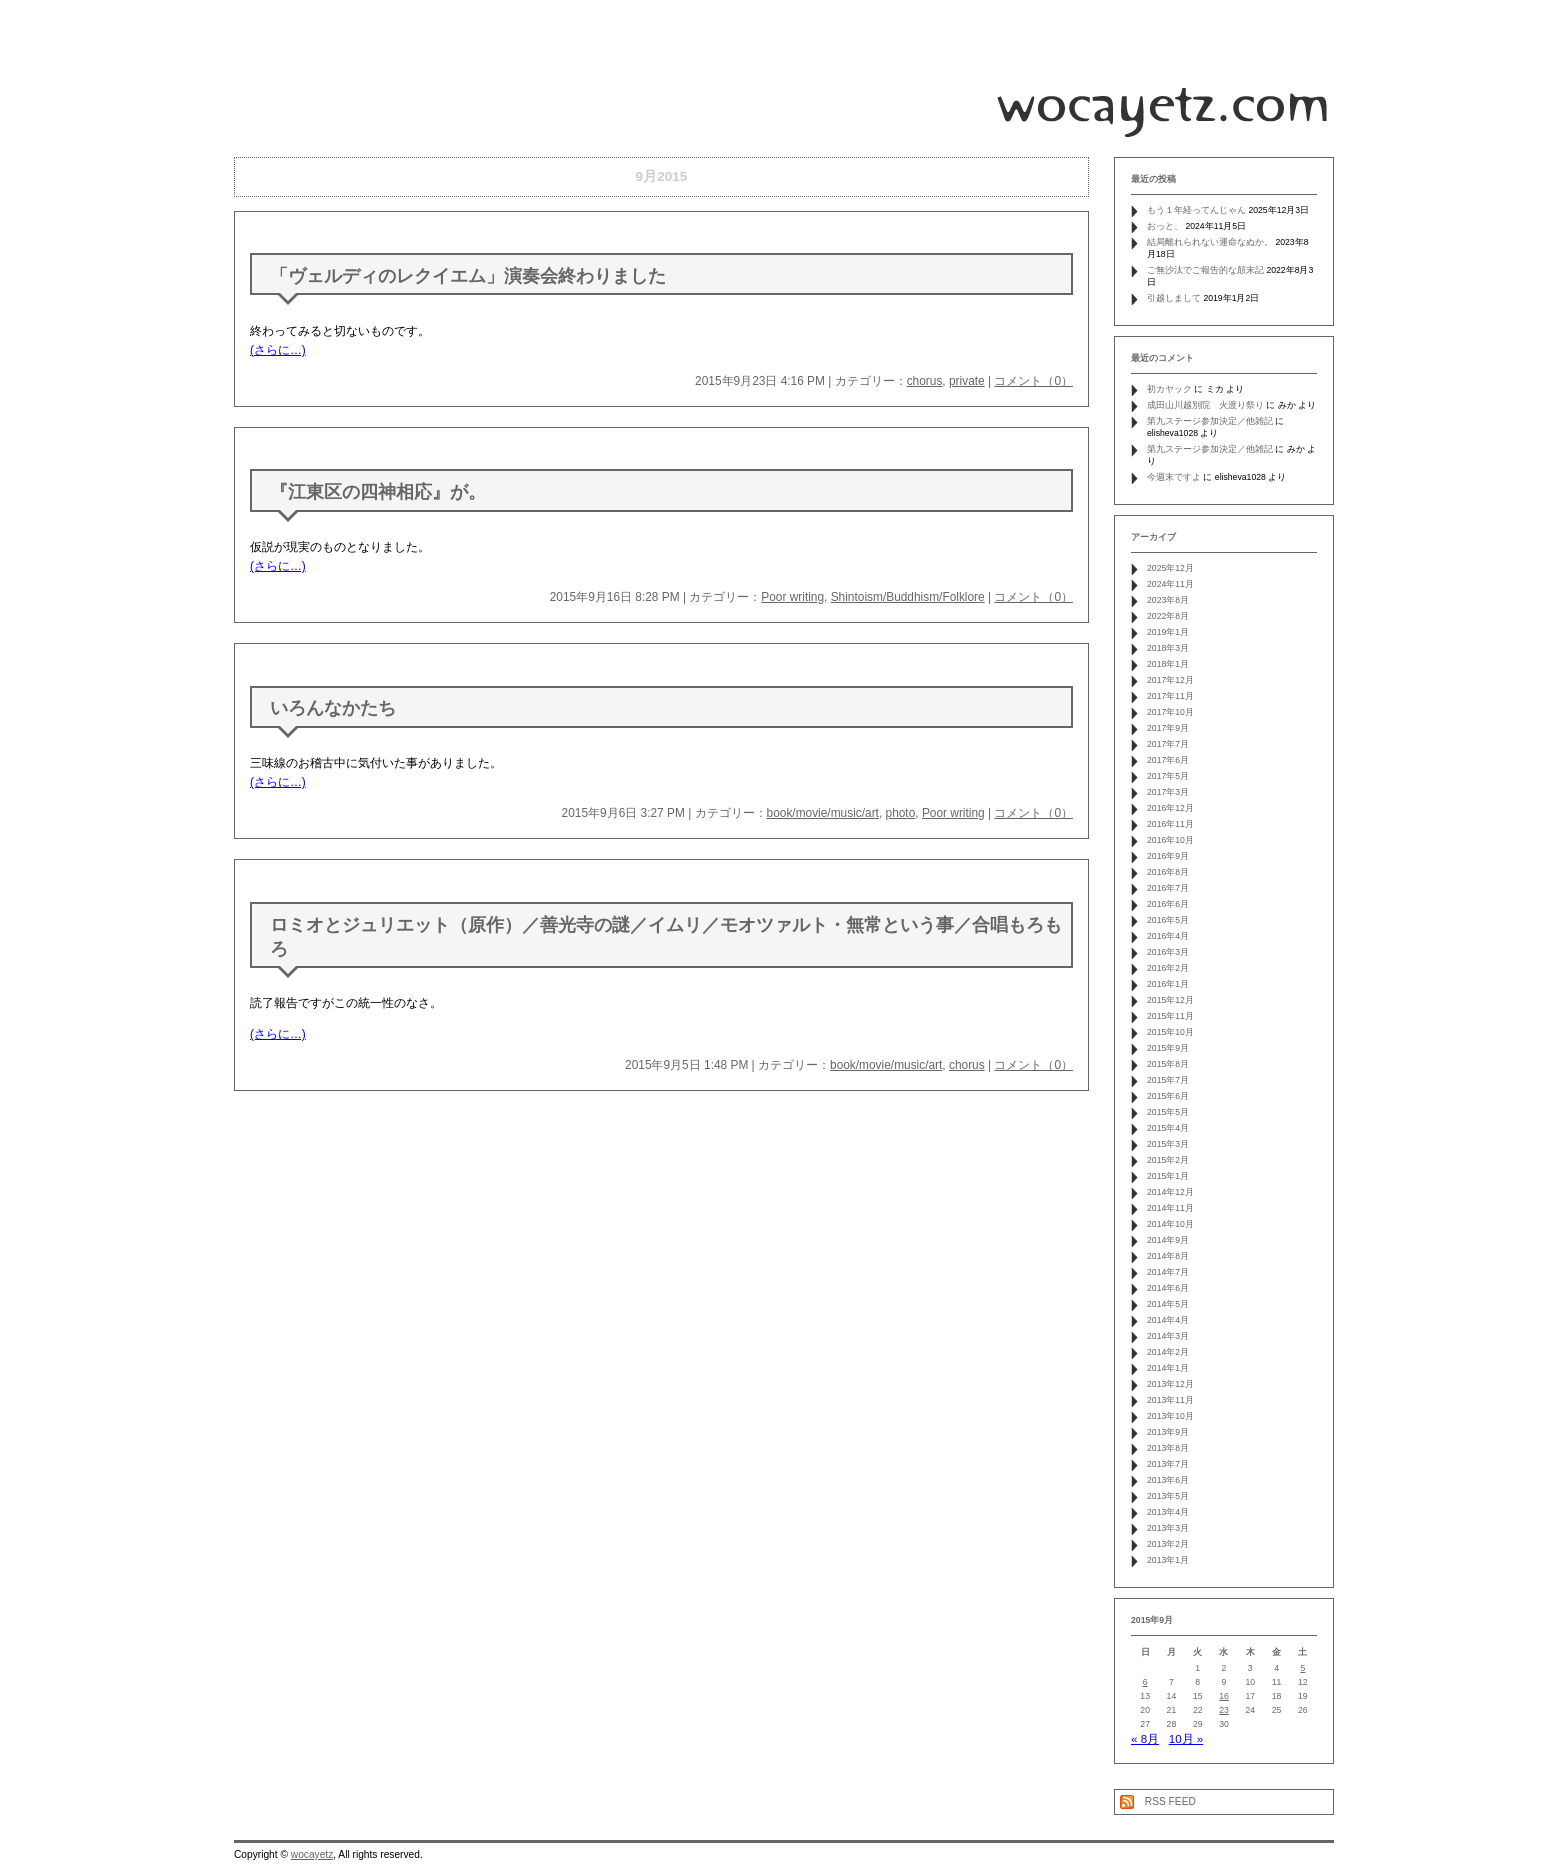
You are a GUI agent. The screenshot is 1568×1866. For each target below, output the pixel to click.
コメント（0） (1033, 381)
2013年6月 (1168, 1480)
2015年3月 (1168, 1144)
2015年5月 (1168, 1112)
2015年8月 (1168, 1064)
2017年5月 (1168, 776)
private (967, 381)
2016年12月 (1170, 808)
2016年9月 (1168, 856)
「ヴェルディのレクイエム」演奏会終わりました (468, 276)
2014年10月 (1170, 1224)
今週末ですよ (1174, 477)
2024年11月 (1170, 584)
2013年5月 (1168, 1496)
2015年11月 (1170, 1016)
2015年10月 (1170, 1032)
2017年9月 (1168, 728)
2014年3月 (1168, 1336)
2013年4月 (1168, 1512)
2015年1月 (1168, 1176)
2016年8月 (1168, 872)
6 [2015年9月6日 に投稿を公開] (1145, 1682)
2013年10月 (1170, 1416)
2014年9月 (1168, 1240)
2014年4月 (1168, 1320)
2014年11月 (1170, 1208)
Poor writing (792, 597)
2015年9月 (1168, 1048)
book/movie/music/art (823, 813)
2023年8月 (1168, 600)
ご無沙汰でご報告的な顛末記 (1205, 270)
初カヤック (1169, 389)
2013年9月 (1168, 1432)
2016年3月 (1168, 952)
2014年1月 (1168, 1368)
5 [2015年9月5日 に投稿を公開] (1302, 1668)
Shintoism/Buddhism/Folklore (908, 597)
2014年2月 (1168, 1352)
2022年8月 (1168, 616)
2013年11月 (1170, 1400)
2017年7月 (1168, 744)
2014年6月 (1168, 1288)
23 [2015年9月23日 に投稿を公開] (1224, 1710)
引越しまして (1174, 298)
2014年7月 (1168, 1272)
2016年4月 (1168, 936)
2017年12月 (1170, 680)
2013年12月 (1170, 1384)
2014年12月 (1170, 1192)
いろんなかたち (333, 708)
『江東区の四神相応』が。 (378, 492)
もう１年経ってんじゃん (1196, 210)
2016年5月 (1168, 920)
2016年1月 (1168, 984)
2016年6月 (1168, 904)
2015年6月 (1168, 1096)
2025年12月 (1170, 568)
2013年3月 (1168, 1528)
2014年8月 (1168, 1256)
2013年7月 (1168, 1464)
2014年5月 (1168, 1304)
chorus (925, 381)
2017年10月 (1170, 712)
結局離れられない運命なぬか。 (1210, 242)
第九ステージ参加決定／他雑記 (1210, 421)
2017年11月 (1170, 696)
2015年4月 (1168, 1128)
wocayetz (312, 1854)
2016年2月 (1168, 968)
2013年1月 (1168, 1560)
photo (901, 813)
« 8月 (1145, 1739)
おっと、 (1165, 226)
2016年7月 (1168, 888)
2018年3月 (1168, 648)
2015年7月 (1168, 1080)
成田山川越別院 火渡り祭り (1205, 405)
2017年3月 (1168, 792)
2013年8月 (1168, 1448)
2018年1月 (1168, 664)
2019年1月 (1168, 632)
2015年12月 (1170, 1000)
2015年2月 (1168, 1160)
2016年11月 (1170, 824)
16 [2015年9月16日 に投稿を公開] (1224, 1696)
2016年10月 (1170, 840)
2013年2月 (1168, 1544)
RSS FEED (1170, 1801)
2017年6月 (1168, 760)
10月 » (1186, 1739)
